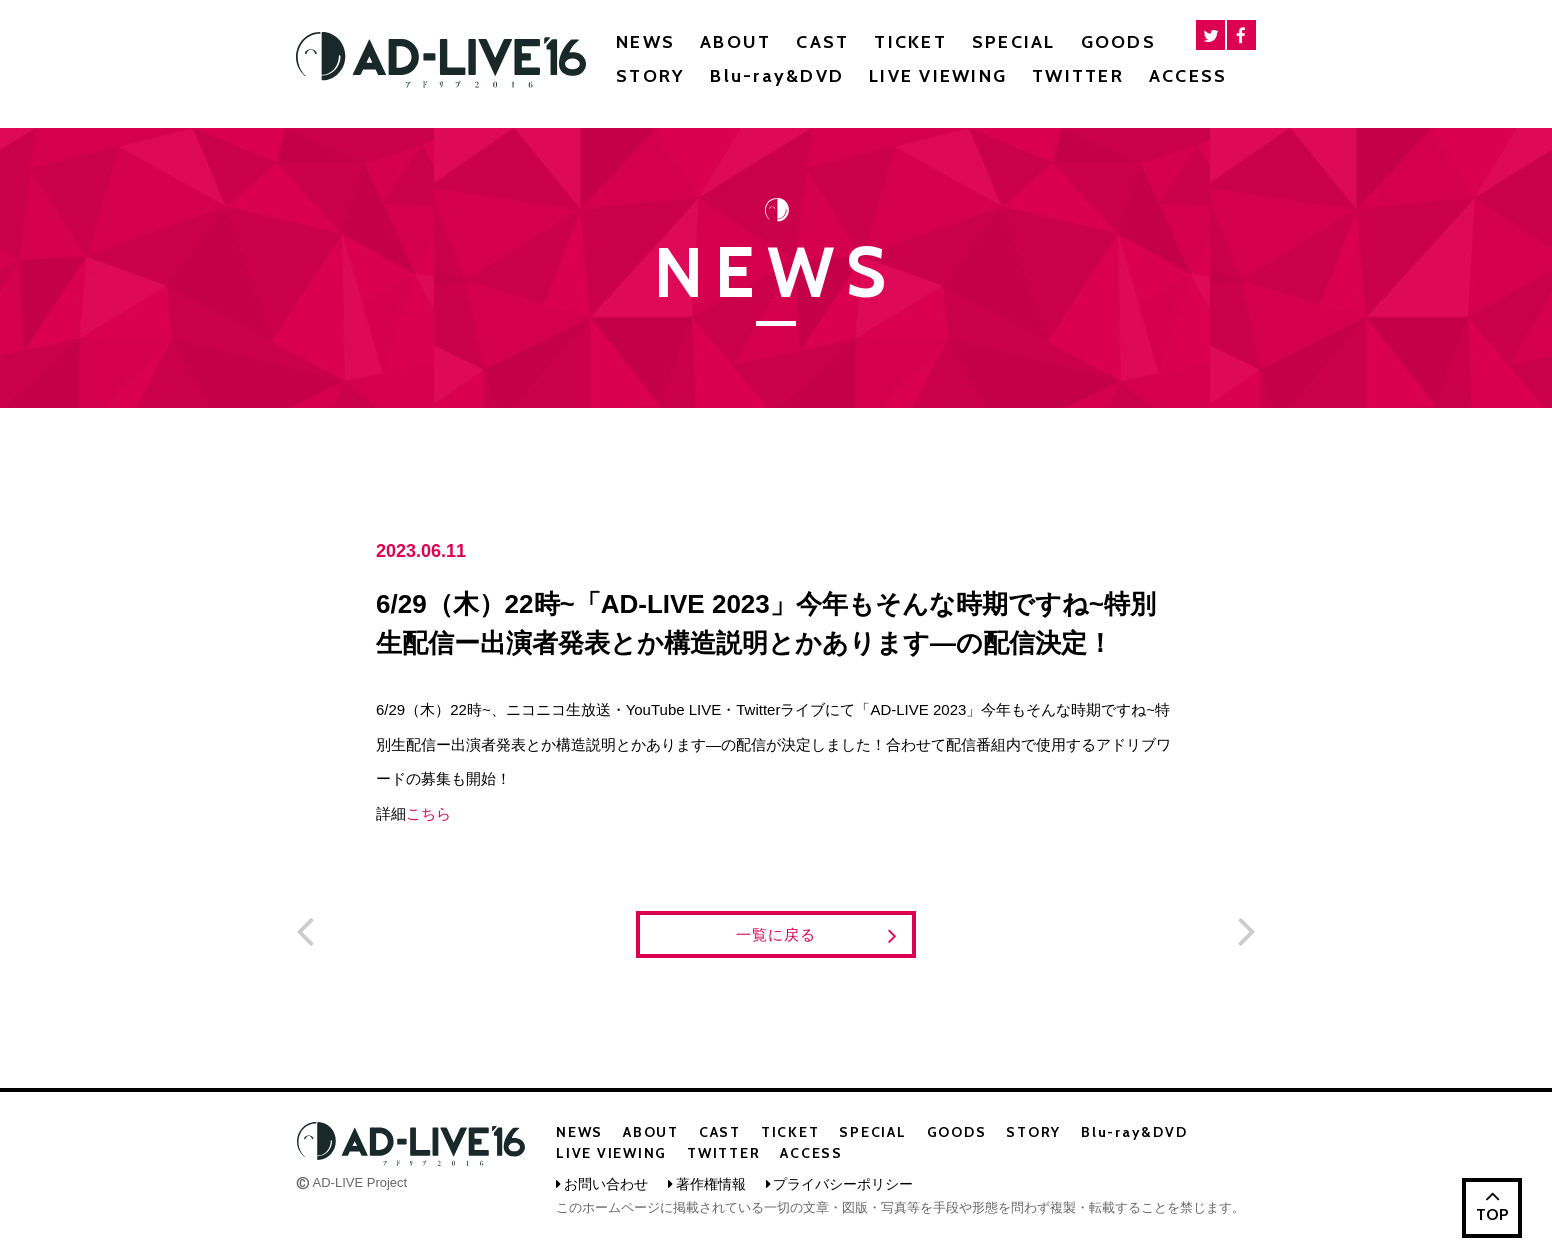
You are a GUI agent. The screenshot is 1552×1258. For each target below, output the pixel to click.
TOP (1492, 1203)
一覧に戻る (817, 935)
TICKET (910, 42)
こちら (428, 813)
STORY (650, 76)
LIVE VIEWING (938, 76)
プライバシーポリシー (843, 1184)
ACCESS (1188, 76)
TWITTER (1078, 76)
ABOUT (735, 42)
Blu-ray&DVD (777, 76)
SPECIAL (1014, 42)
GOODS (1118, 42)
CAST (822, 42)
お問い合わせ (606, 1184)
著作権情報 (711, 1184)
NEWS (645, 42)
